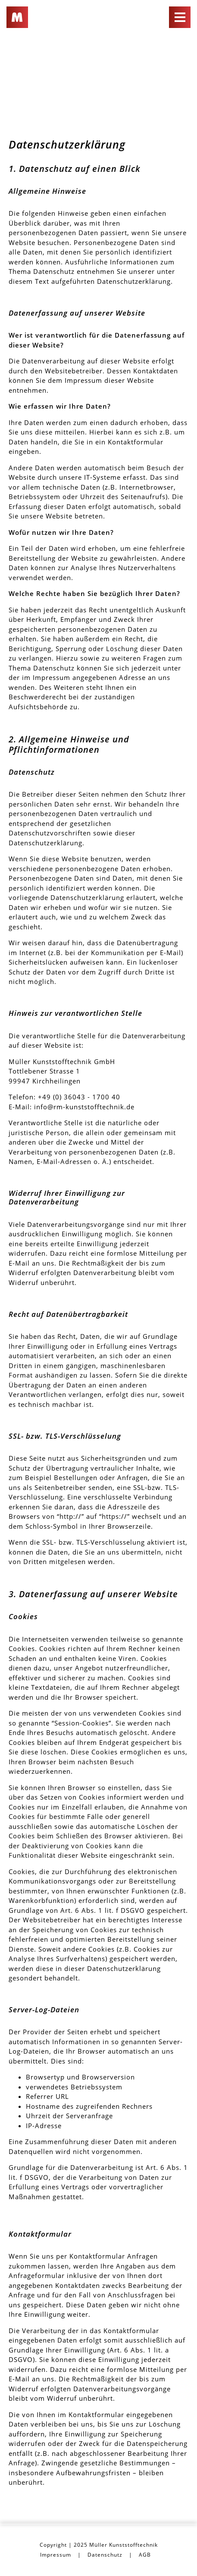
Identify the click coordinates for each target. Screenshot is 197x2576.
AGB (145, 2554)
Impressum (55, 2554)
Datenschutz (105, 2554)
